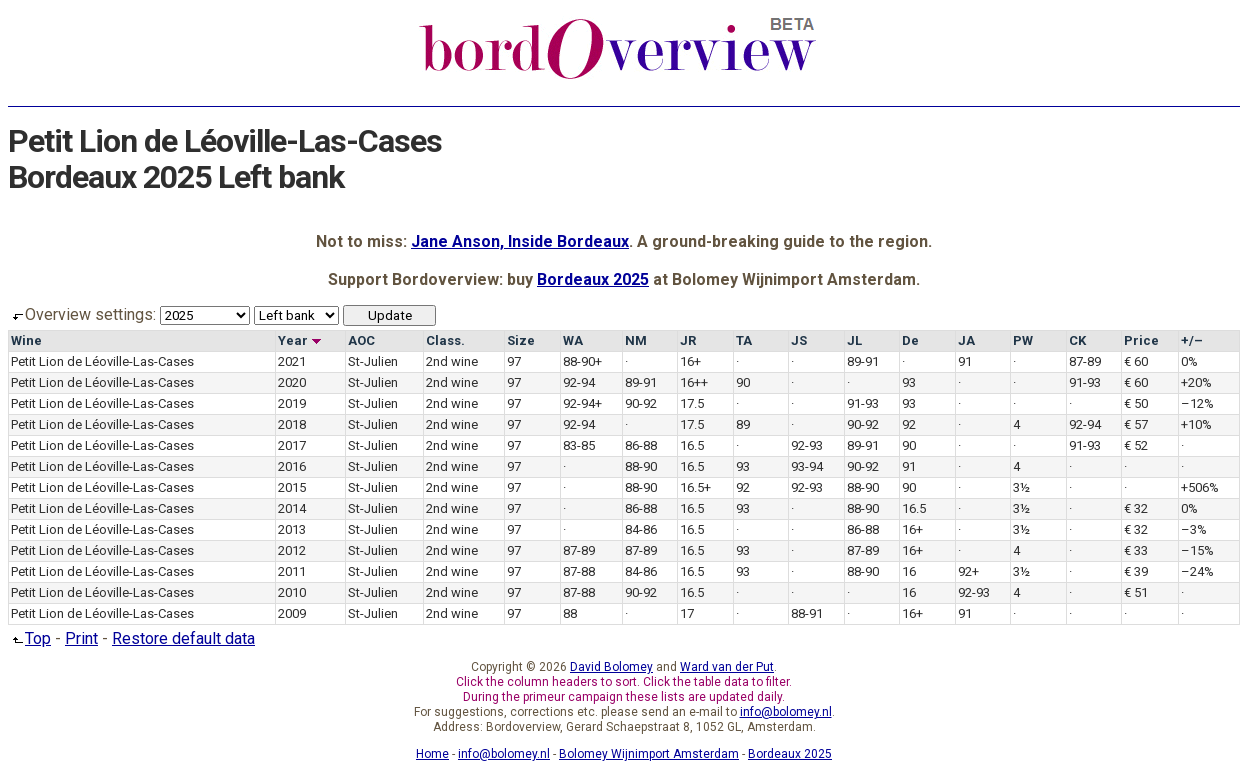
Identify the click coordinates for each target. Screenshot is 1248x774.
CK (1077, 340)
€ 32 (1136, 508)
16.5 (692, 445)
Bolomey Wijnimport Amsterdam (649, 754)
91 (965, 361)
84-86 (641, 529)
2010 (292, 592)
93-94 (807, 466)
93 (909, 382)
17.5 (692, 403)
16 (909, 571)
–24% (1197, 571)
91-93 (1085, 382)
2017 (292, 445)
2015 (292, 487)
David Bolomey (611, 667)
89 (743, 424)
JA (966, 340)
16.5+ (695, 487)
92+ (968, 571)
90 (743, 382)
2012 (292, 550)
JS (799, 340)
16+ (690, 361)
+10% (1196, 424)
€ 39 (1136, 571)
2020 (292, 382)
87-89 (1085, 361)
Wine (26, 340)
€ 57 (1136, 424)
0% (1189, 361)
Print (81, 638)
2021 (292, 361)
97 (514, 361)
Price (1141, 340)
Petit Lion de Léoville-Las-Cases (102, 361)
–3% (1194, 529)
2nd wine (452, 361)
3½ (1021, 487)
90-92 (641, 403)
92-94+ (582, 403)
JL (854, 340)
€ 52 (1136, 445)
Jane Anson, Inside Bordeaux (520, 241)
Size (521, 340)
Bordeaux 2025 (593, 279)
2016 (292, 466)
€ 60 (1136, 361)
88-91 (807, 613)
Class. (445, 340)
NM (636, 340)
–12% (1197, 403)
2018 (292, 424)
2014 (292, 508)
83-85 (579, 445)
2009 (292, 613)
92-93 (807, 445)
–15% (1197, 550)
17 (687, 613)
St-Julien (373, 361)
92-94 (579, 382)
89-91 (863, 361)
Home (432, 754)
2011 (292, 571)
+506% (1200, 487)
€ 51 (1136, 592)
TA (744, 340)
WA (573, 340)
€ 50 (1136, 403)
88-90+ (582, 361)
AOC (361, 340)
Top (29, 638)
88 (570, 613)
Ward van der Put (727, 667)
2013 (292, 529)
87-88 (579, 571)
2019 (292, 403)
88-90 (641, 466)
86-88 (641, 445)
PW (1023, 340)
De (910, 340)
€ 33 (1136, 550)
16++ (694, 382)
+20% (1196, 382)
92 (909, 424)
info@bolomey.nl (786, 712)
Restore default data (183, 638)
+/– (1192, 340)
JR (688, 340)
